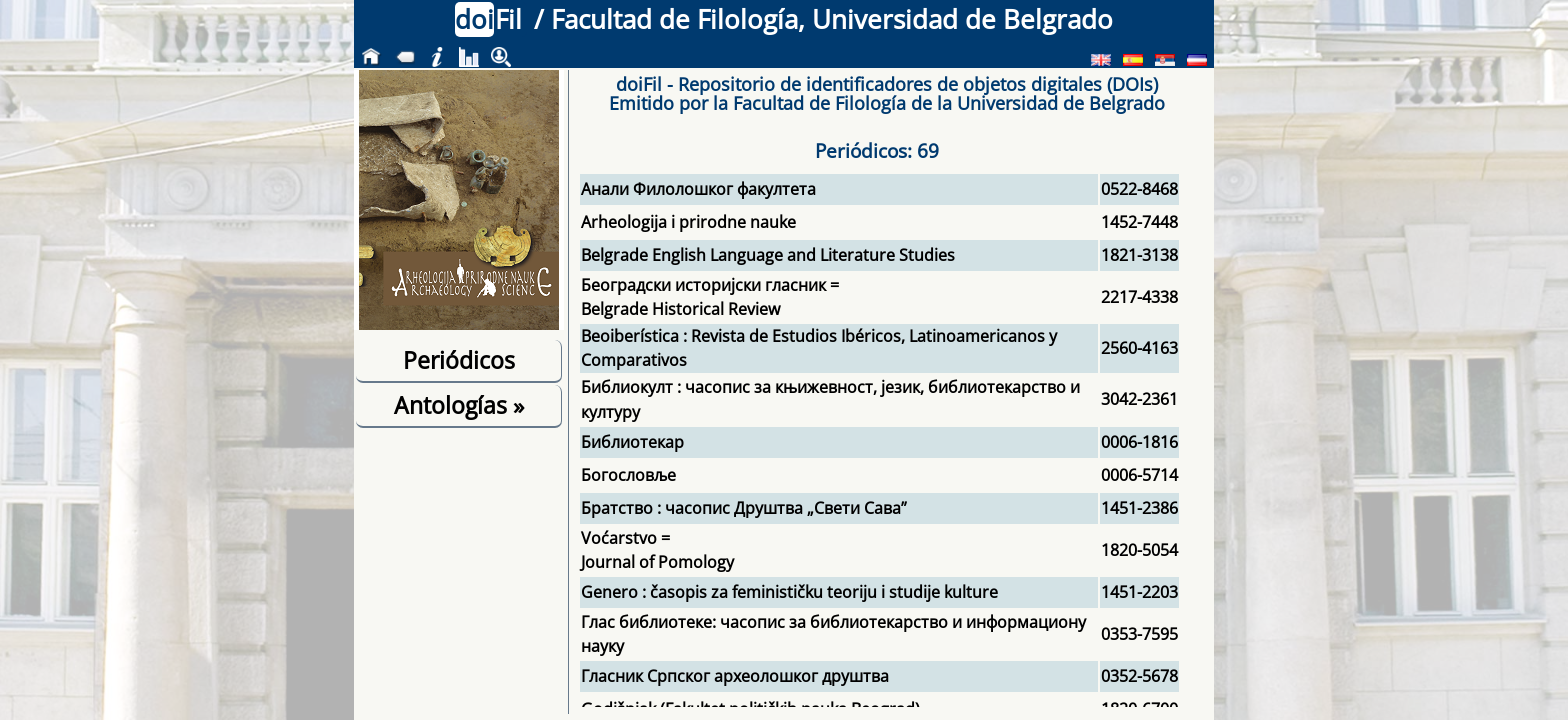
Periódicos (459, 360)
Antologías (459, 405)
